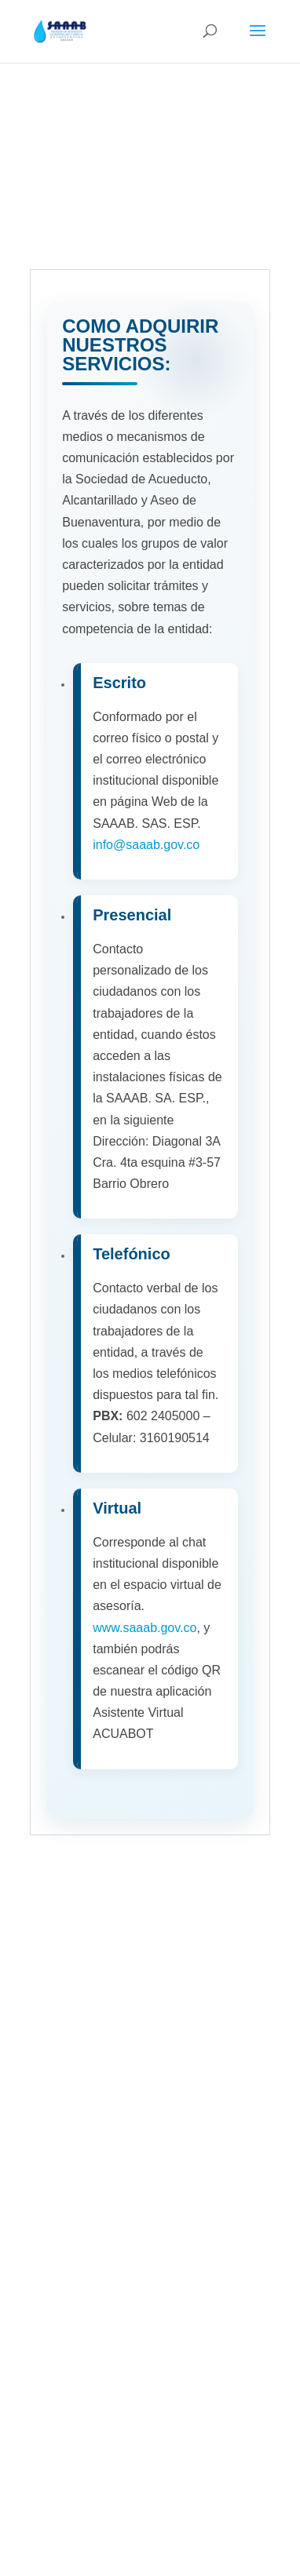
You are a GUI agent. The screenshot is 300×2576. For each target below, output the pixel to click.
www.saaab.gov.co (144, 1627)
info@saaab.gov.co (146, 844)
